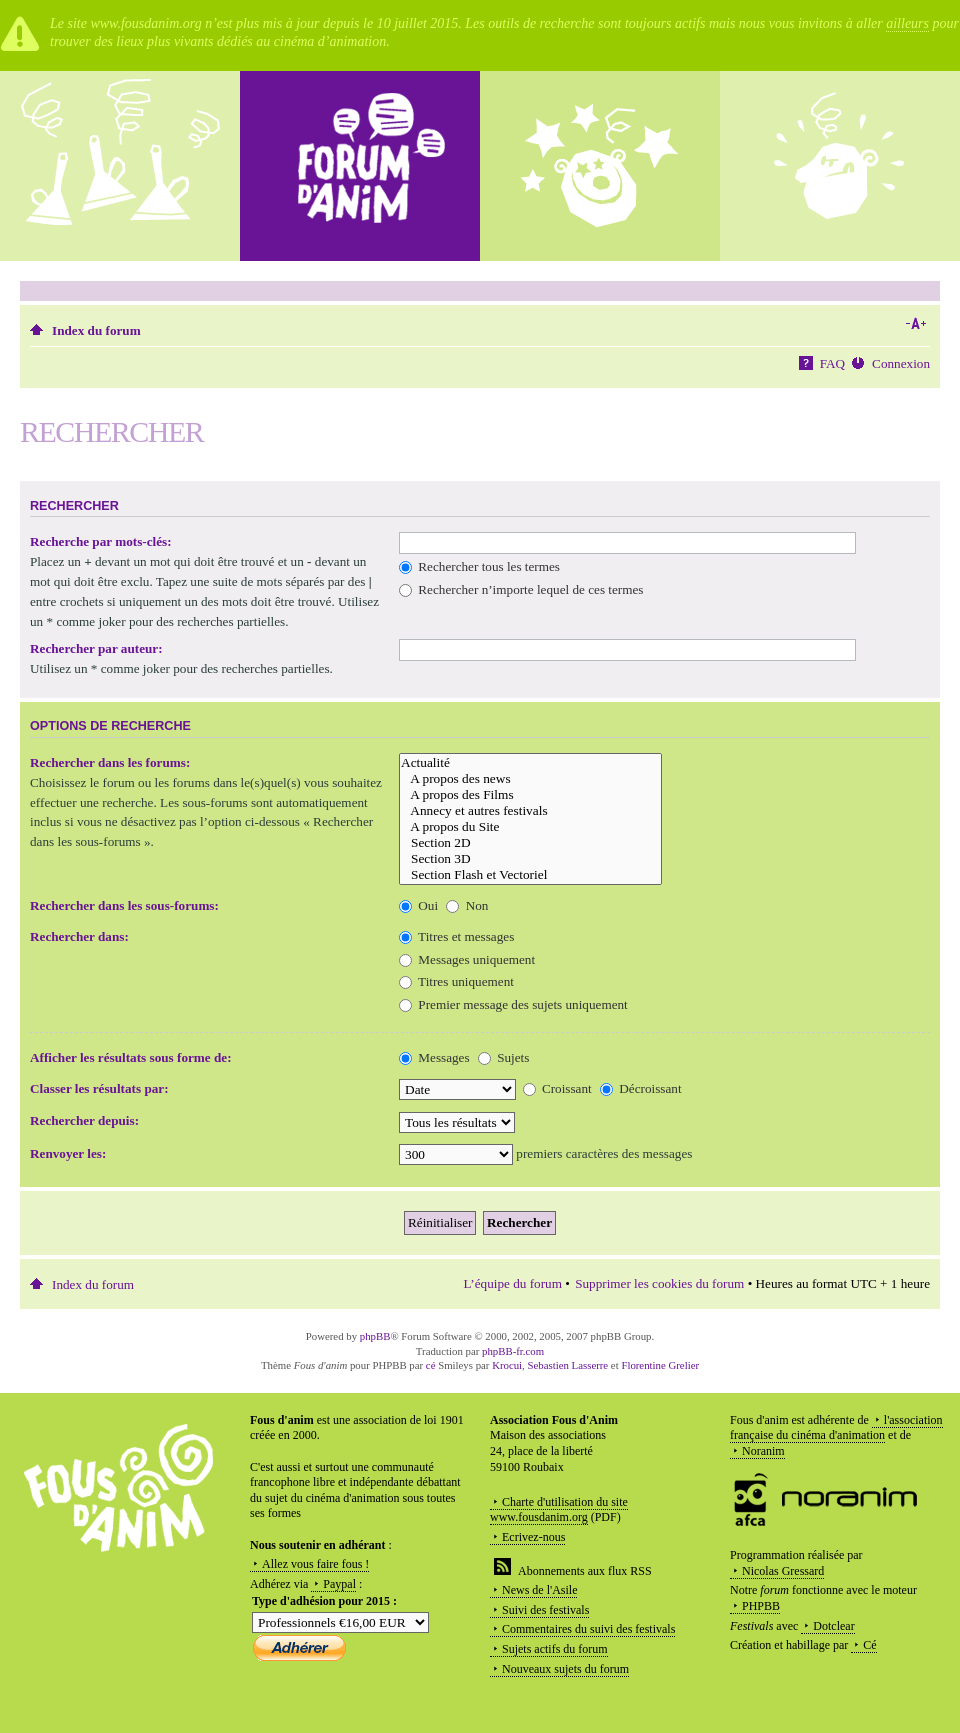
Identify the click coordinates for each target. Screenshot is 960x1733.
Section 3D (530, 859)
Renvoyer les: (68, 1153)
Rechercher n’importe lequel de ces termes (521, 589)
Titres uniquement (456, 981)
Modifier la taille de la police (915, 324)
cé (431, 1365)
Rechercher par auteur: (96, 648)
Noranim (763, 1451)
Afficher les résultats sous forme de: (131, 1057)
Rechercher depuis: (84, 1120)
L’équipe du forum (513, 1283)
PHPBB (761, 1606)
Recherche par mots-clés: (101, 541)
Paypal (339, 1584)
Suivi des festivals (545, 1610)
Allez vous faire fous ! (315, 1564)
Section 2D (530, 843)
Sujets (504, 1057)
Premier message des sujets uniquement (513, 1004)
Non (467, 905)
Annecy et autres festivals (530, 811)
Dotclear (833, 1626)
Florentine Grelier (660, 1365)
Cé (869, 1645)
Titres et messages (456, 936)
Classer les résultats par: (99, 1088)
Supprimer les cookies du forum (659, 1283)
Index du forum (96, 330)
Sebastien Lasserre (568, 1365)
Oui (418, 905)
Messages (434, 1057)
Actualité (530, 763)
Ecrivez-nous (533, 1537)
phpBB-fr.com (513, 1351)
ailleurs (907, 23)
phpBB (375, 1336)
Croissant (557, 1088)
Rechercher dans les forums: (110, 762)
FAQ (832, 363)
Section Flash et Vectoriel (530, 875)
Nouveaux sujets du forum (565, 1669)
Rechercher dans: (79, 936)
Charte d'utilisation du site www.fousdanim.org (559, 1510)
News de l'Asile (539, 1590)
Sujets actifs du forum (555, 1649)
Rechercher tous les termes (479, 566)
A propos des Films (530, 795)
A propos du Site (530, 827)
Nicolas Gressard (783, 1571)
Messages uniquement (467, 959)
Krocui (507, 1365)
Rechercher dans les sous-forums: (124, 905)
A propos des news (530, 779)
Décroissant (641, 1088)
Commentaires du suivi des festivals (588, 1629)
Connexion (901, 363)
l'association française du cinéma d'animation (836, 1428)
